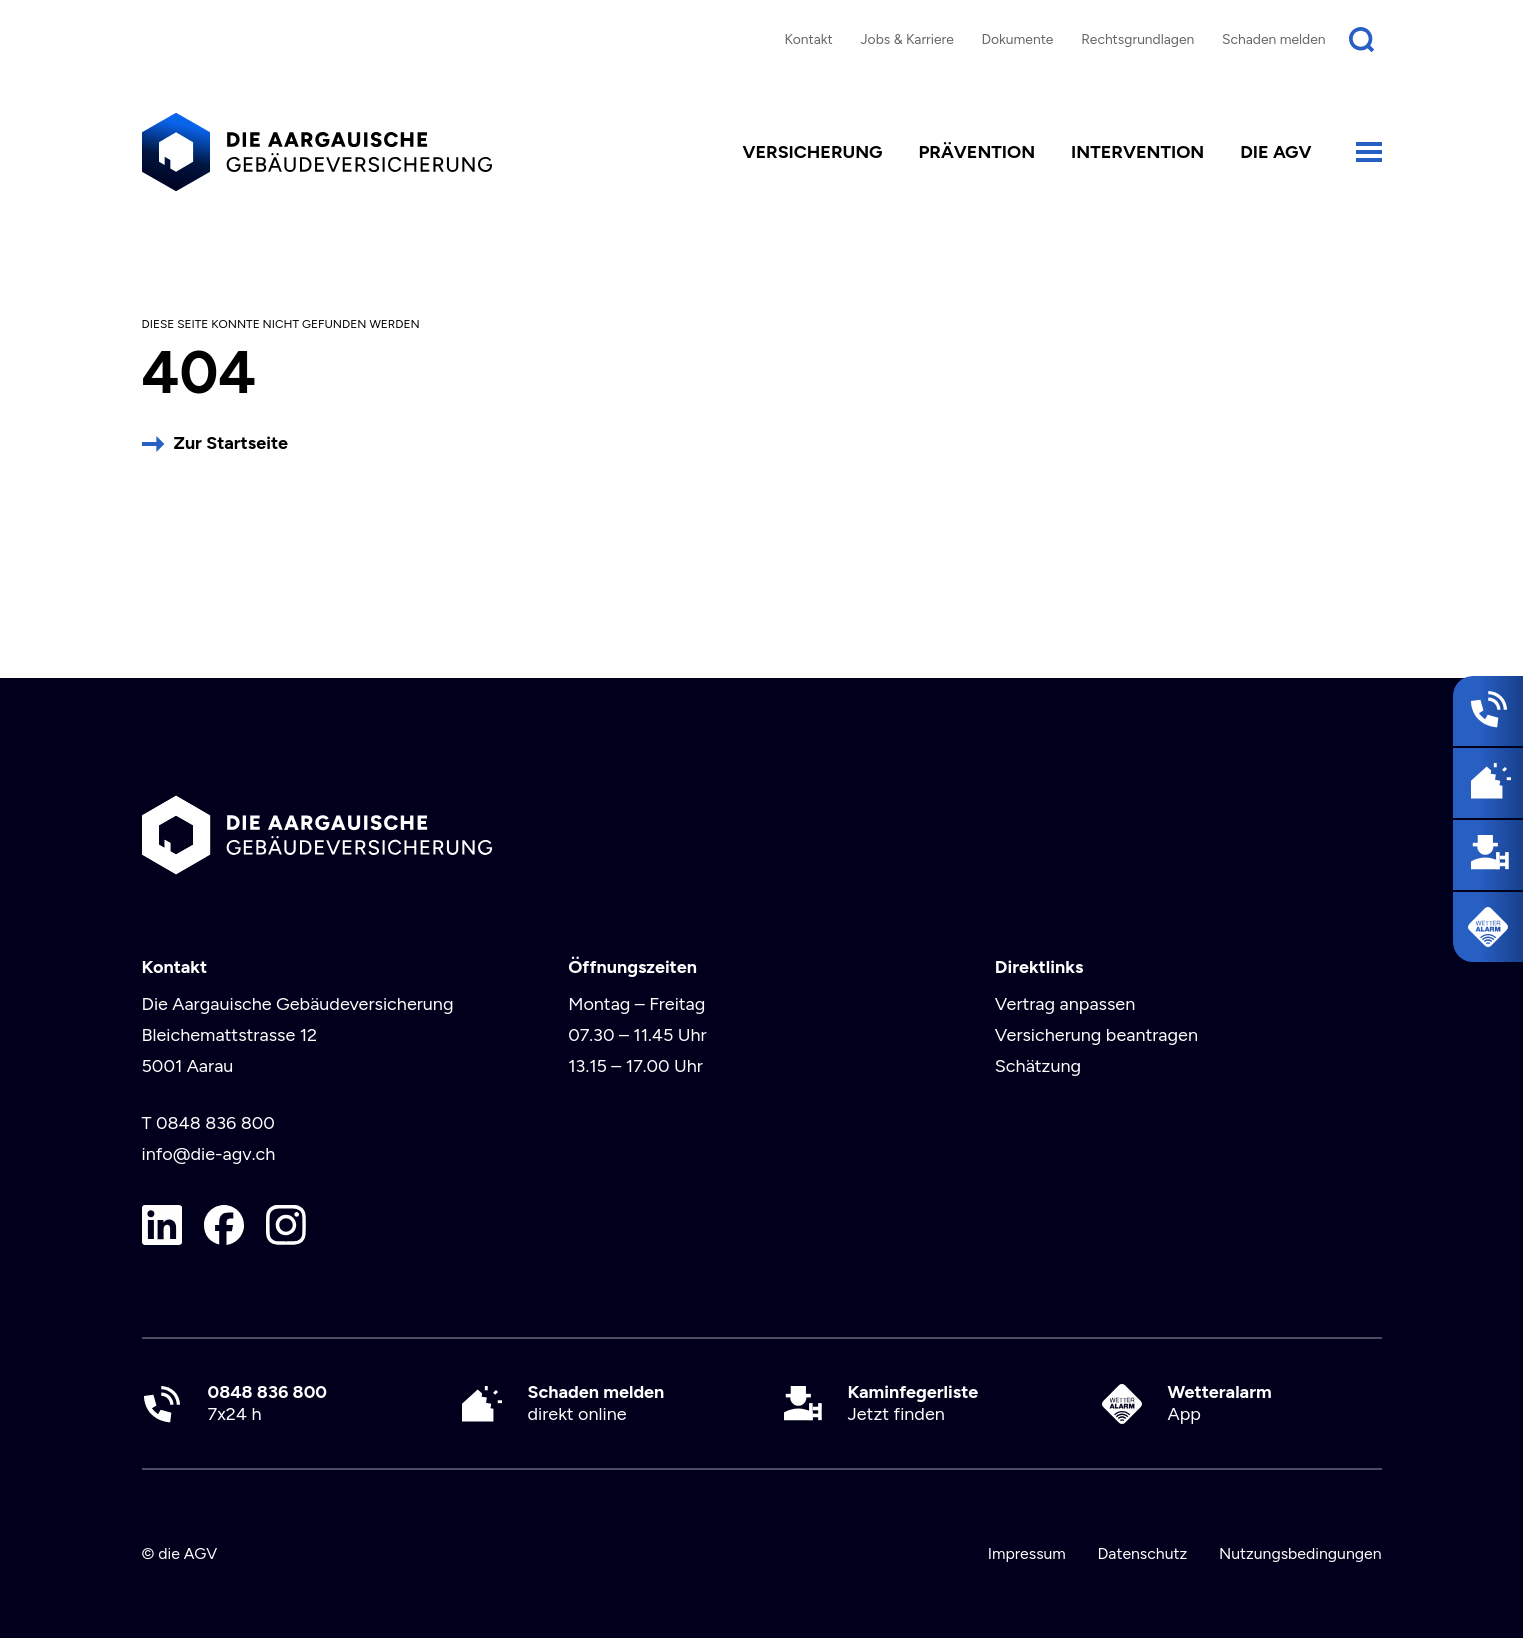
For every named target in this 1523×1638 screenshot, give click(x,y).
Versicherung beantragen (1096, 1035)
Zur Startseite (231, 443)
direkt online (596, 1403)
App (1220, 1403)
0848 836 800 (215, 1123)
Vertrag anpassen (1065, 1004)
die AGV (1275, 152)
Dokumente (1018, 39)
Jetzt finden (913, 1403)
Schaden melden (1274, 39)
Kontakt (808, 39)
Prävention (976, 152)
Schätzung (1038, 1066)
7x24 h (267, 1403)
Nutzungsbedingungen (1300, 1553)
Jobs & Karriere (906, 39)
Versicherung (812, 152)
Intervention (1137, 152)
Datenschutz (1142, 1553)
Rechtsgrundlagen (1137, 39)
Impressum (1027, 1553)
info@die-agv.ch (209, 1154)
